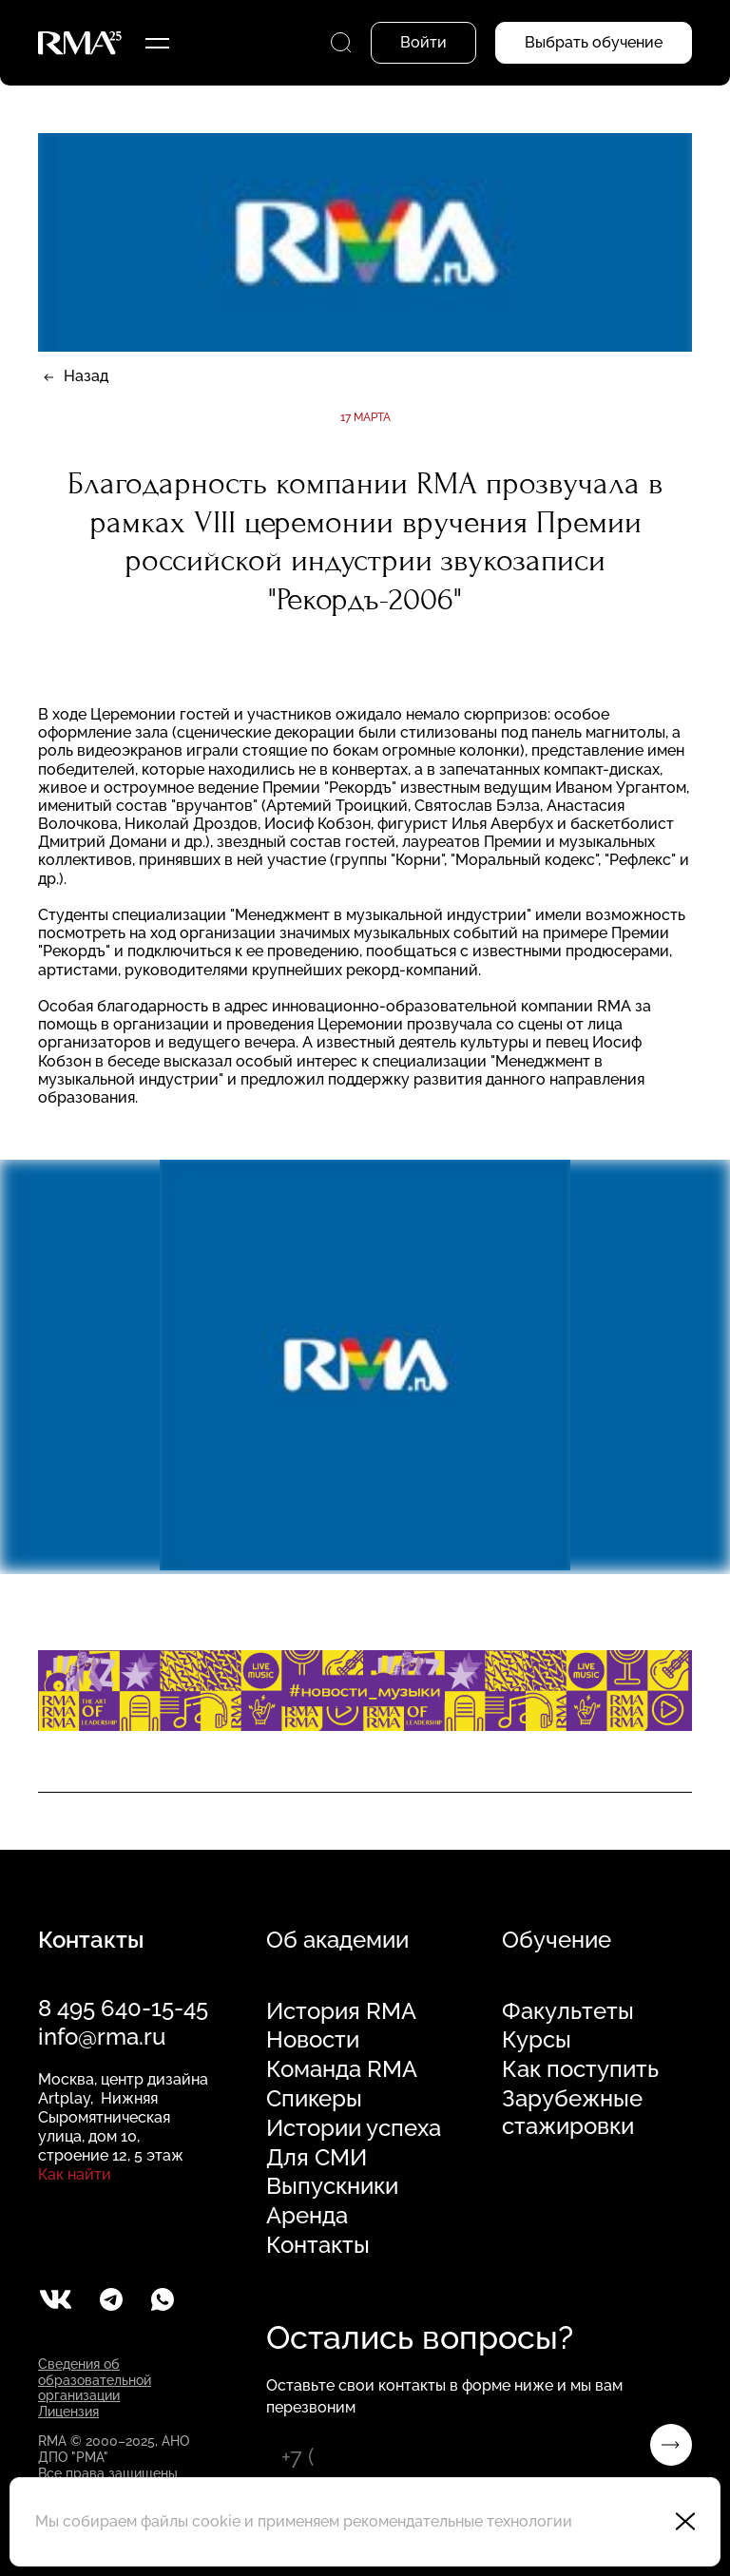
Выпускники (332, 2186)
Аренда (307, 2215)
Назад (86, 376)
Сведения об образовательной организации (94, 2380)
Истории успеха (353, 2128)
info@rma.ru (101, 2036)
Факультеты (568, 2011)
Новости (312, 2040)
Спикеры (314, 2099)
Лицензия (68, 2411)
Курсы (536, 2040)
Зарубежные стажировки (572, 2113)
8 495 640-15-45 (123, 2008)
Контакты (318, 2245)
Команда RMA (341, 2069)
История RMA (341, 2011)
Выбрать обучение (594, 42)
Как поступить (580, 2069)
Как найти (74, 2174)
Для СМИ (316, 2157)
